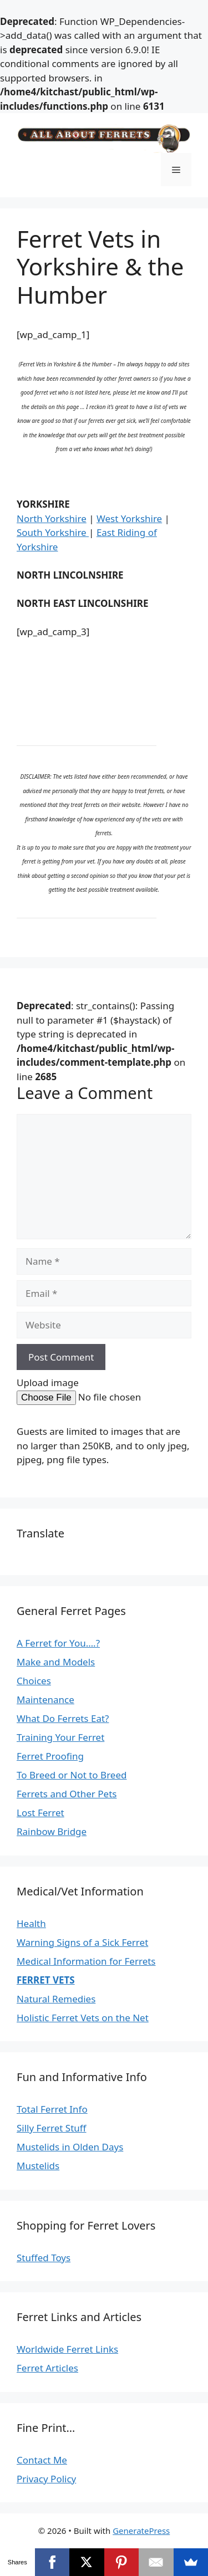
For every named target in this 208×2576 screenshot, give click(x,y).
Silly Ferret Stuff (52, 2128)
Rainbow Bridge (52, 1831)
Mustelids (38, 2165)
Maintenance (45, 1699)
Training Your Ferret (60, 1737)
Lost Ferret (40, 1812)
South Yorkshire (53, 532)
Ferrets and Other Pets (66, 1793)
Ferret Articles (47, 2368)
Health (31, 1923)
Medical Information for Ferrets (86, 1961)
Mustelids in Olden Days (70, 2146)
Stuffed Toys (43, 2257)
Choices (34, 1680)
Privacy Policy (46, 2478)
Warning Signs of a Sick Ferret (82, 1942)
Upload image (48, 1382)
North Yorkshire (52, 518)
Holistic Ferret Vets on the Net (83, 2017)
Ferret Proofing (50, 1756)
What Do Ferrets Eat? (63, 1718)
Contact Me (42, 2460)
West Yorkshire (129, 518)
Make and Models (56, 1661)
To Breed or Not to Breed (71, 1775)
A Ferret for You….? (58, 1643)
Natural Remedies (56, 1998)
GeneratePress (141, 2530)
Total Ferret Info (52, 2109)
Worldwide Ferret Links (67, 2349)
